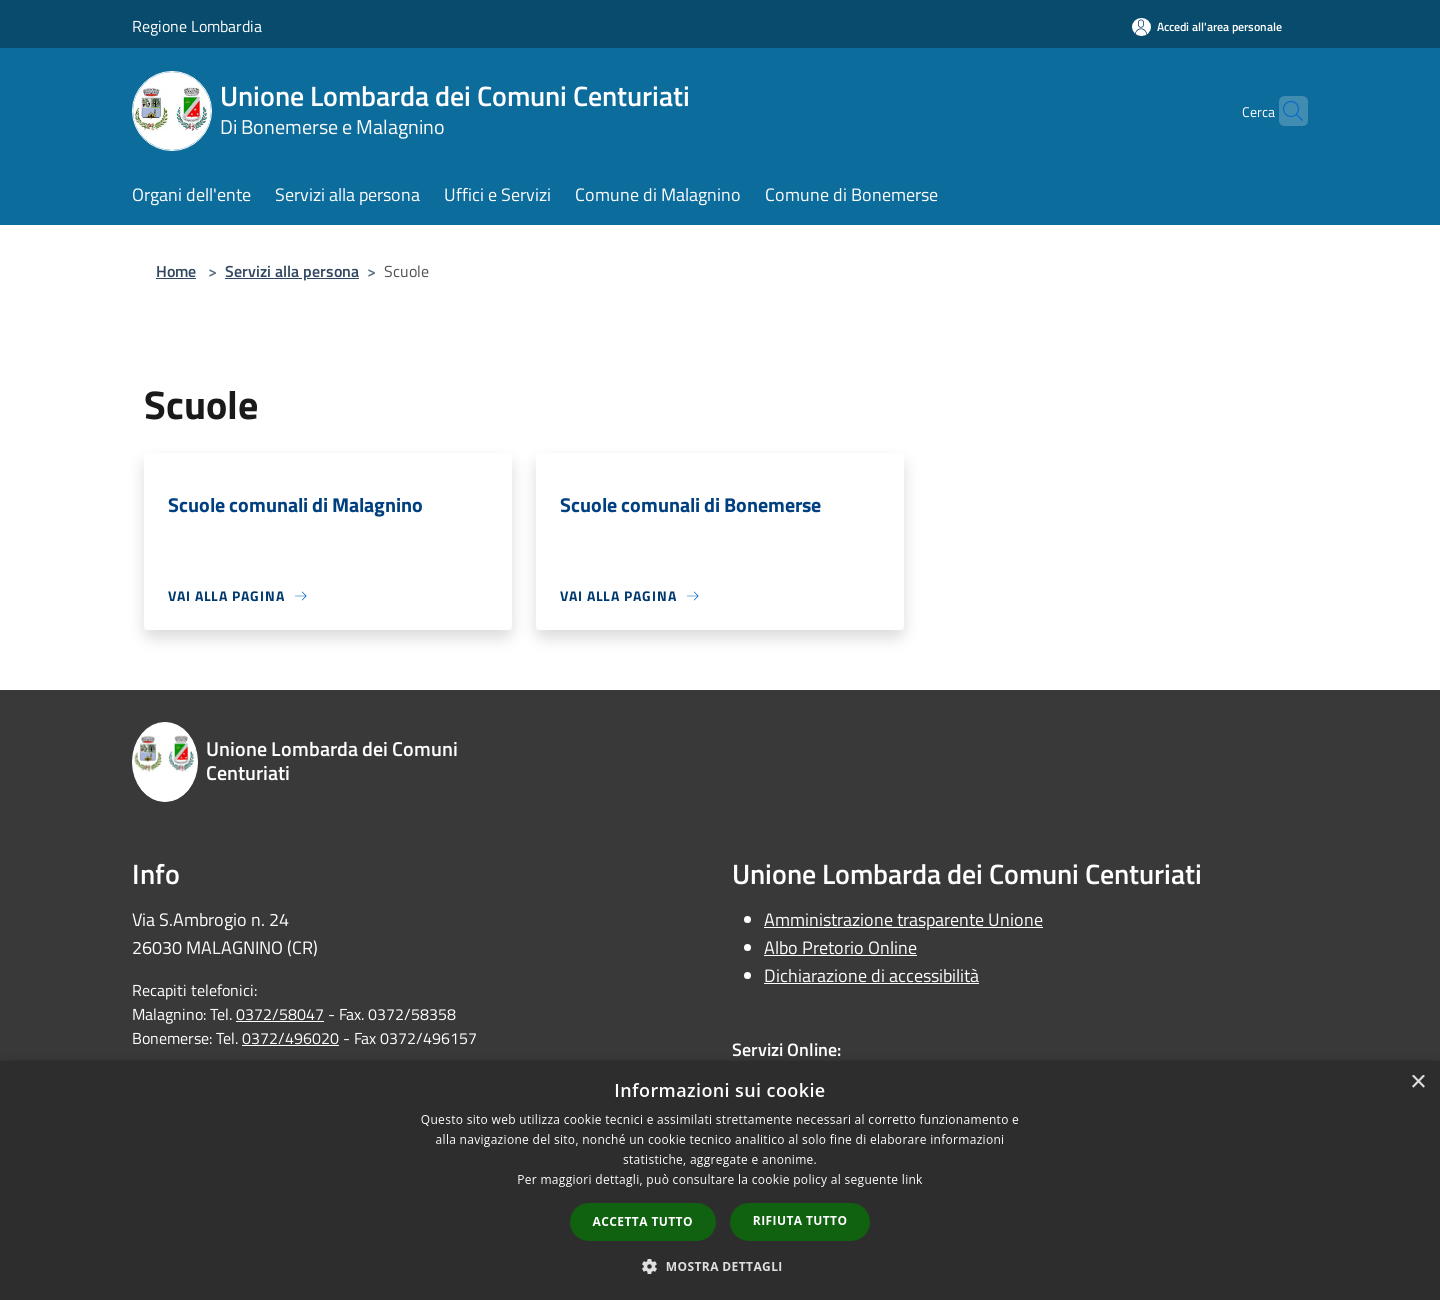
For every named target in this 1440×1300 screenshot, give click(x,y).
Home (176, 271)
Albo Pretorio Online (840, 947)
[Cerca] (1284, 111)
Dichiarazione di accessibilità (871, 975)
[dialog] (720, 1180)
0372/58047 (280, 1014)
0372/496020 (290, 1038)
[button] (720, 1266)
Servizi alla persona (292, 271)
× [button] (1417, 1082)
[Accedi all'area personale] (1207, 26)
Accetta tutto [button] (643, 1221)
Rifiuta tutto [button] (800, 1220)
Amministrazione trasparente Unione (903, 919)
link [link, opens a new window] (912, 1179)
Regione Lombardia (197, 26)
